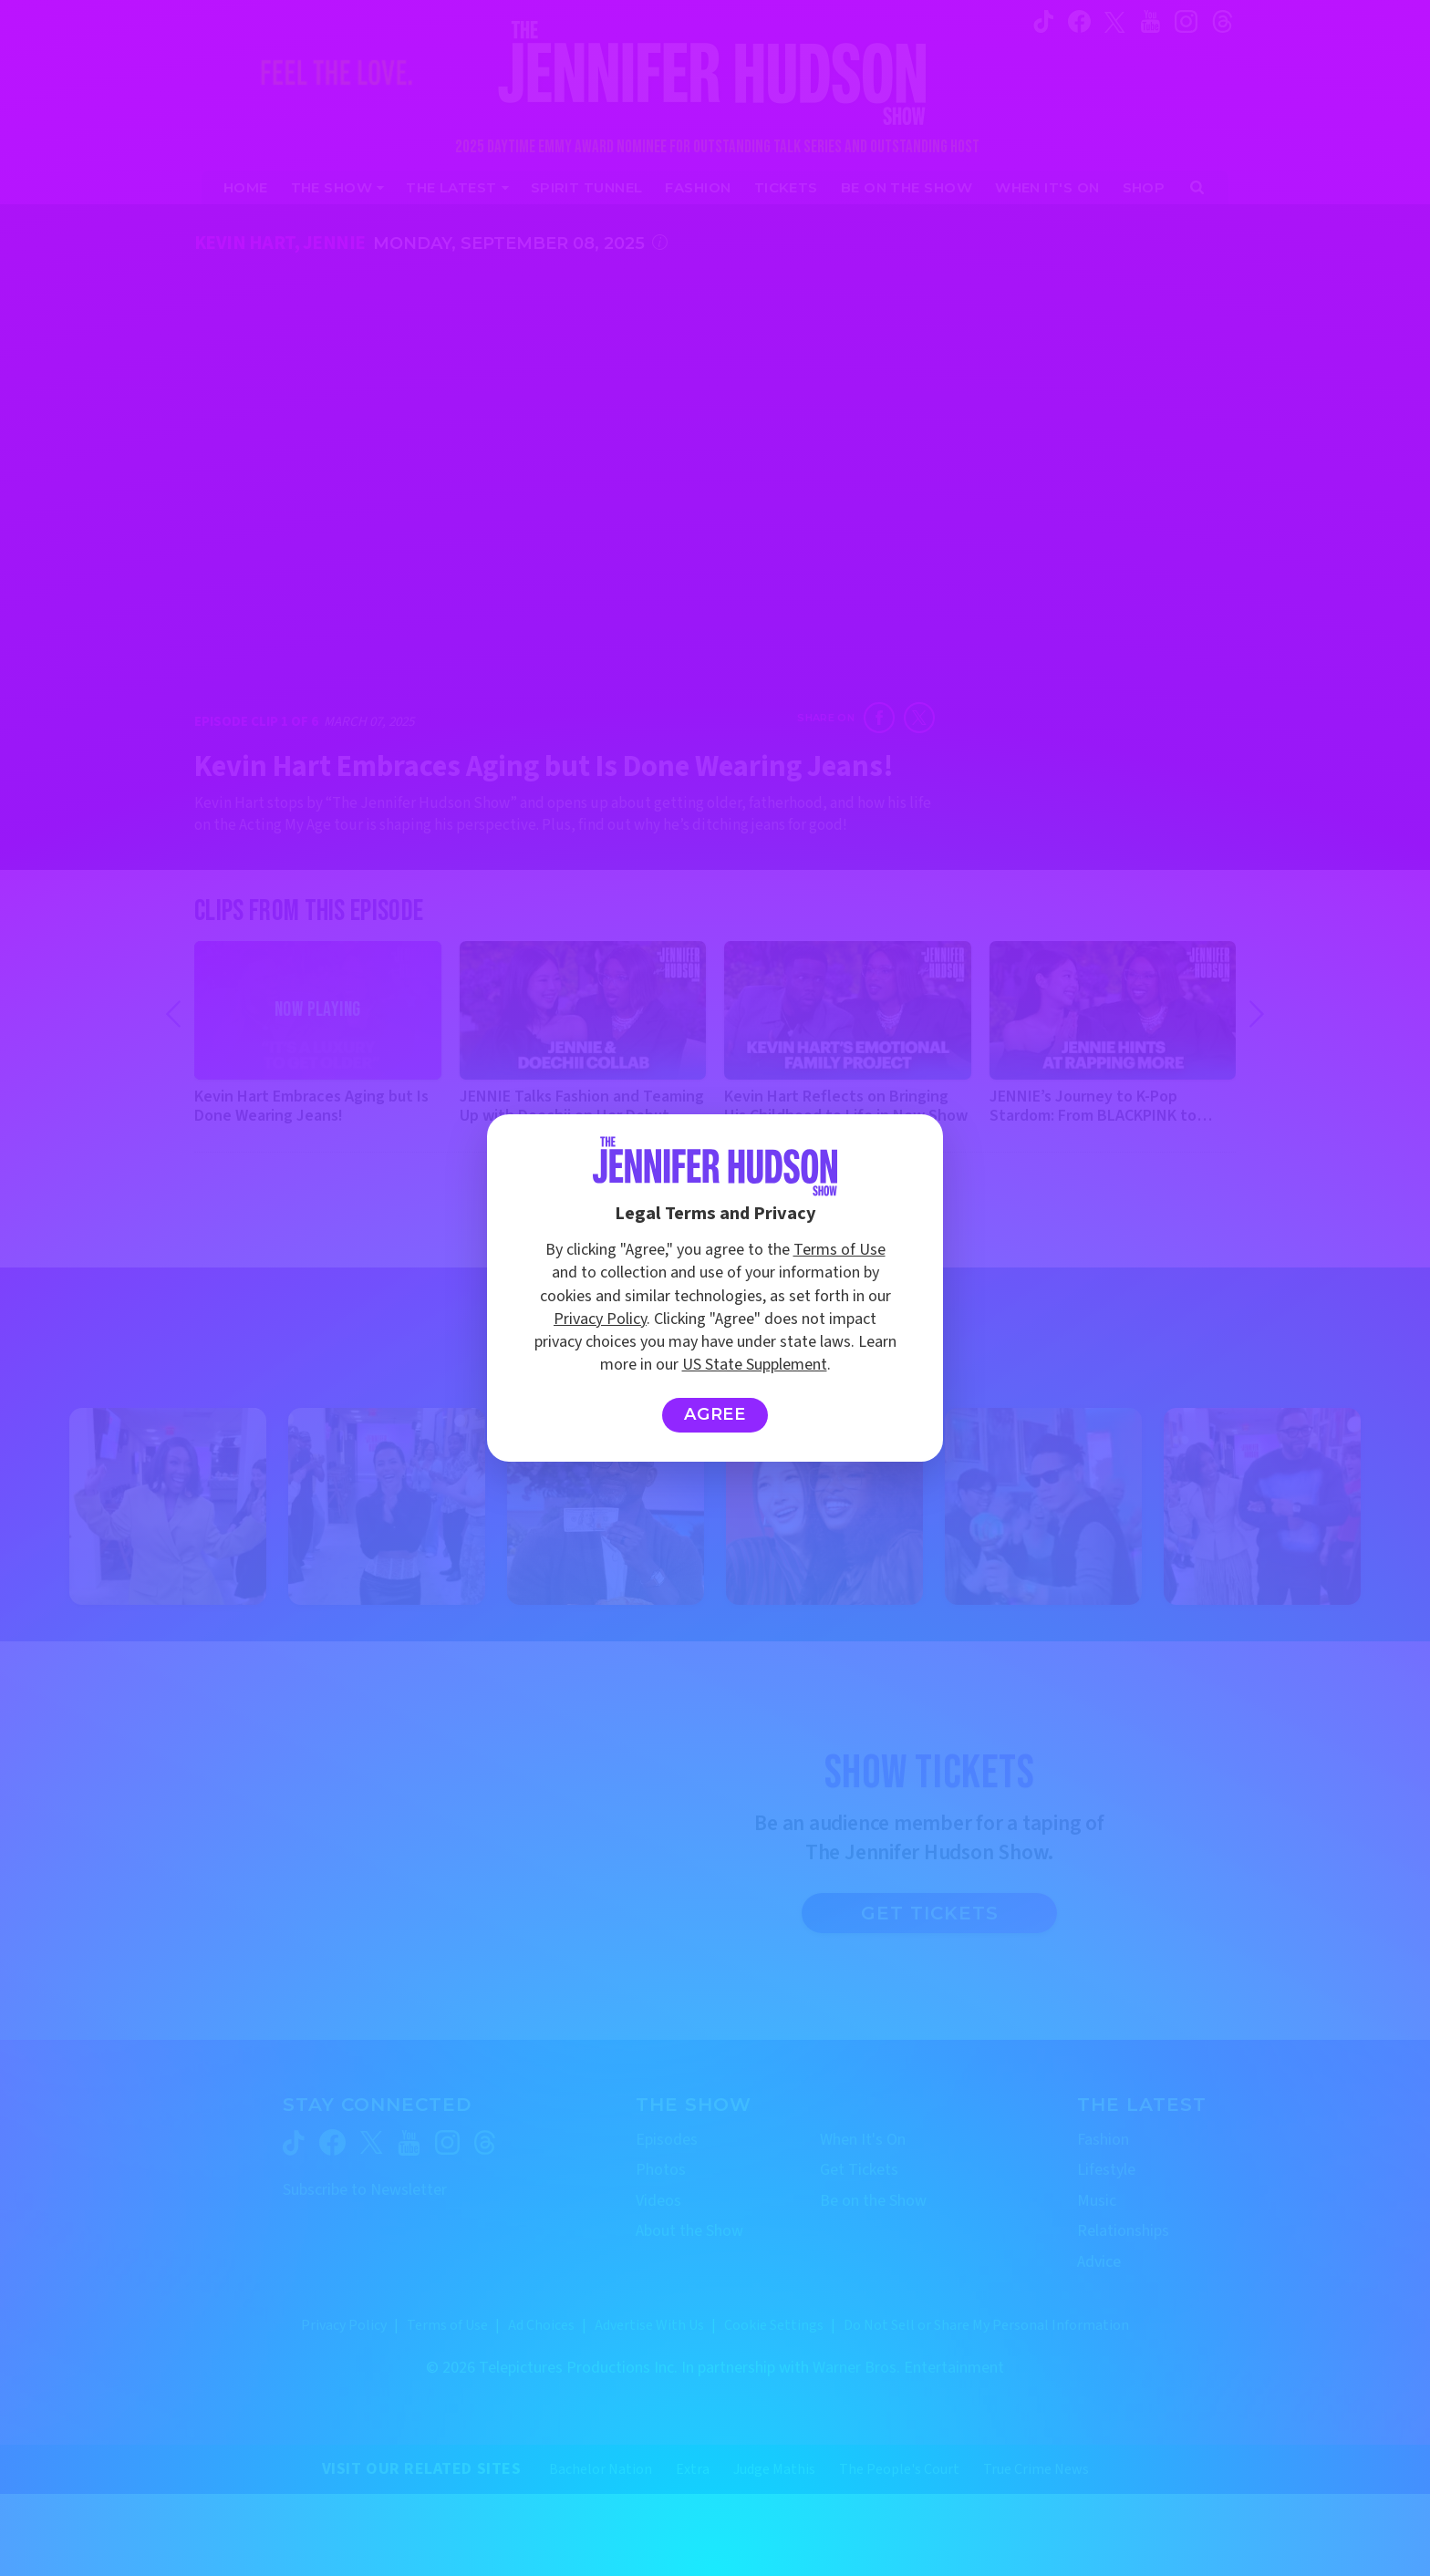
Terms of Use (839, 1249)
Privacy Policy (600, 1319)
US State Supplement (754, 1364)
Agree (715, 1414)
